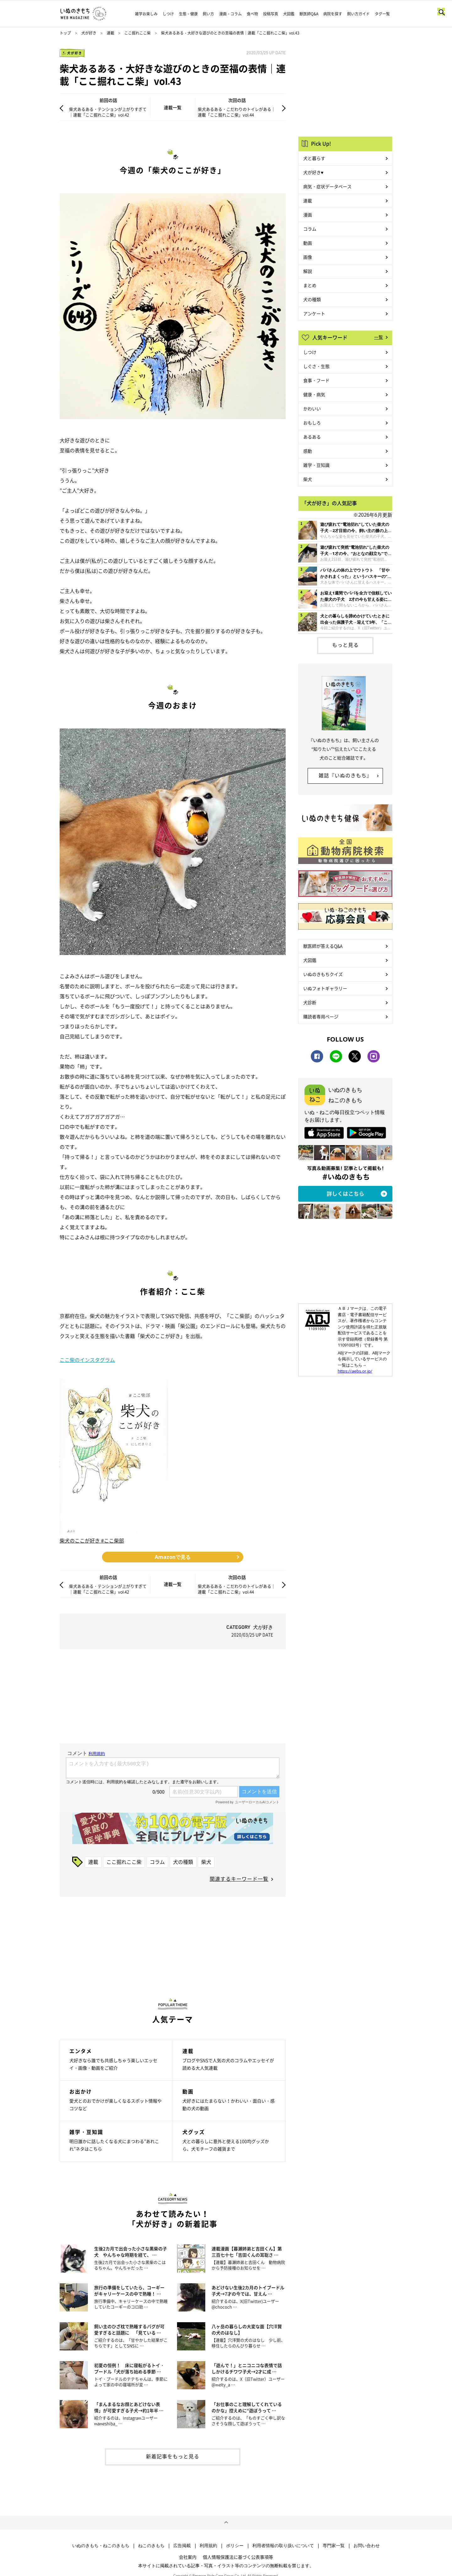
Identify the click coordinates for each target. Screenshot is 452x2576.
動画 (307, 243)
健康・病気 (314, 394)
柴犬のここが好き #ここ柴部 (92, 1540)
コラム (157, 1861)
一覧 (378, 337)
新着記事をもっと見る (172, 2456)
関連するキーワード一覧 (239, 1878)
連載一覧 (172, 107)
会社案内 (187, 2557)
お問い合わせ (366, 2545)
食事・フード (316, 380)
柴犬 (206, 1861)
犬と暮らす (314, 158)
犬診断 (309, 1002)
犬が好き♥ (313, 172)
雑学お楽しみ (146, 14)
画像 (307, 257)
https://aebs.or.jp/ (355, 1371)
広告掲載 (182, 2545)
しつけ (168, 14)
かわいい (312, 408)
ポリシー (235, 2545)
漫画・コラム (230, 14)
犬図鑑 (288, 14)
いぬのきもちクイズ (323, 974)
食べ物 (252, 14)
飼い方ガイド (358, 14)
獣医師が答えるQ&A (322, 946)
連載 (110, 33)
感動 (307, 451)
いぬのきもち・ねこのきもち (100, 2545)
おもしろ (312, 422)
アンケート (314, 313)
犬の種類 (183, 1861)
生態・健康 (188, 14)
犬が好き (88, 33)
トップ (65, 33)
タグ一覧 (382, 14)
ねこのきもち (151, 2545)
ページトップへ (226, 2523)
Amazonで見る (173, 1557)
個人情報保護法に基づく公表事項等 (238, 2557)
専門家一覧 (334, 2545)
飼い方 (208, 14)
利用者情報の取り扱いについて (283, 2545)
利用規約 (208, 2545)
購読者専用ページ (320, 1016)
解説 (307, 271)
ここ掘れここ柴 (137, 33)
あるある (312, 437)
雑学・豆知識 (316, 465)
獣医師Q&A (308, 14)
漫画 (307, 214)
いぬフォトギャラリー (325, 988)
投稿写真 (270, 14)
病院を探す (332, 14)
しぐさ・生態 (316, 366)
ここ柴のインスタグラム (87, 1359)
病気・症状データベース (327, 186)
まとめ (309, 285)
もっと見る (345, 644)
